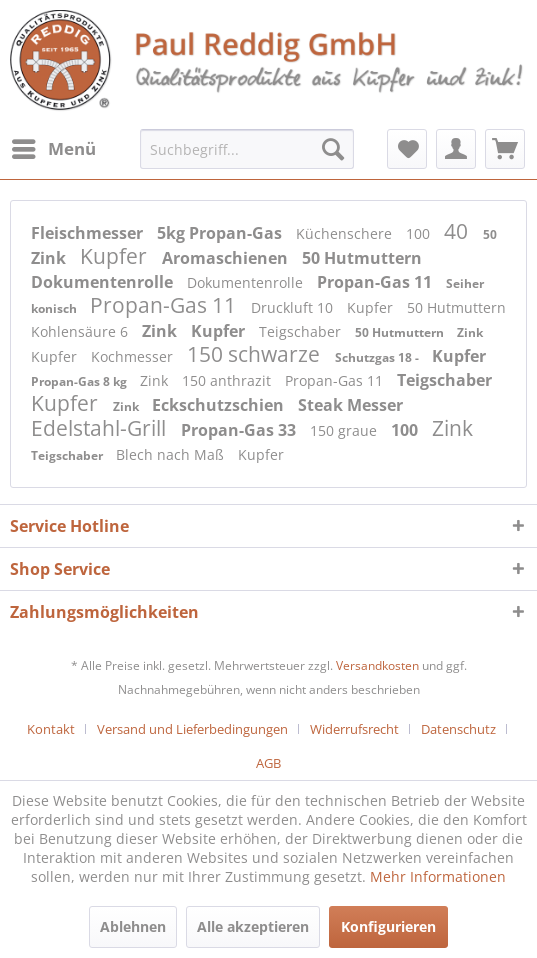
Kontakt (51, 729)
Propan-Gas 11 (376, 282)
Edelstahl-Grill (101, 428)
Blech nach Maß (172, 454)
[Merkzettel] (407, 149)
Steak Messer (350, 405)
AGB (268, 763)
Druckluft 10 (294, 307)
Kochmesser (134, 356)
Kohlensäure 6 (81, 331)
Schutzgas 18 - (378, 357)
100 (420, 233)
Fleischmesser (89, 233)
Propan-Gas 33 (240, 430)
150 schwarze (256, 354)
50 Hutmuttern (362, 258)
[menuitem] (53, 149)
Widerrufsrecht (354, 729)
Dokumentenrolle (104, 282)
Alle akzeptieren (253, 926)
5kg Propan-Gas (221, 233)
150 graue (345, 430)
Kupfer (116, 256)
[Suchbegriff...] (247, 149)
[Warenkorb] (505, 149)
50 (490, 234)
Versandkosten (377, 665)
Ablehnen (133, 926)
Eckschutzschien (220, 405)
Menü (54, 146)
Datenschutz (458, 729)
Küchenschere (346, 233)
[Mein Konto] (456, 149)
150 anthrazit (228, 380)
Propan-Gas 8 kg (80, 381)
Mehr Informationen (438, 876)
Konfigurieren (388, 926)
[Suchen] (333, 149)
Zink (50, 258)
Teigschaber (302, 331)
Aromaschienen (227, 258)
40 (458, 231)
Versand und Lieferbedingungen (192, 729)
